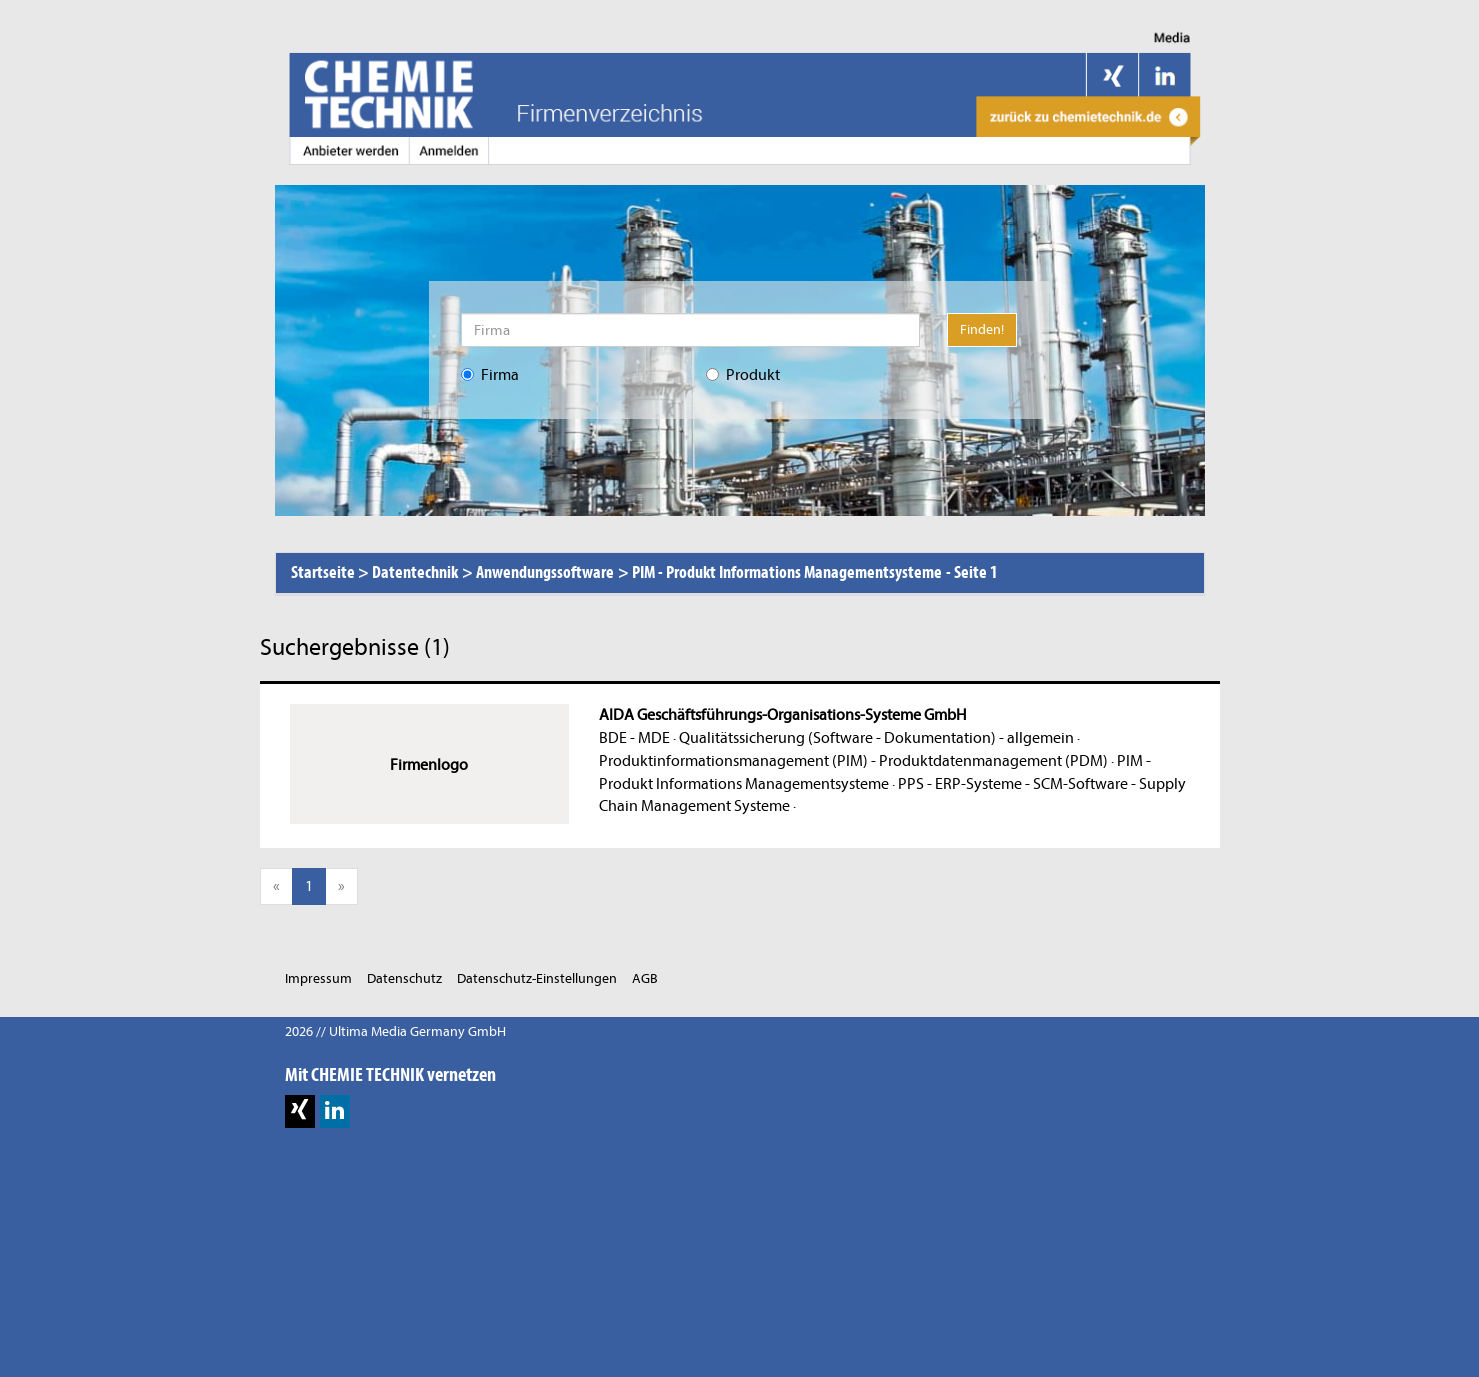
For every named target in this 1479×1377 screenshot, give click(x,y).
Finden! (982, 329)
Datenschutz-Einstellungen (537, 978)
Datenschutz (404, 978)
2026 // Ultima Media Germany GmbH (395, 1031)
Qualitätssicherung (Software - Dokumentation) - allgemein (876, 738)
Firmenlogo (429, 765)
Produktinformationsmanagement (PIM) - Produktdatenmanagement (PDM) (853, 761)
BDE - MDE (634, 738)
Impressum (318, 978)
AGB (645, 978)
